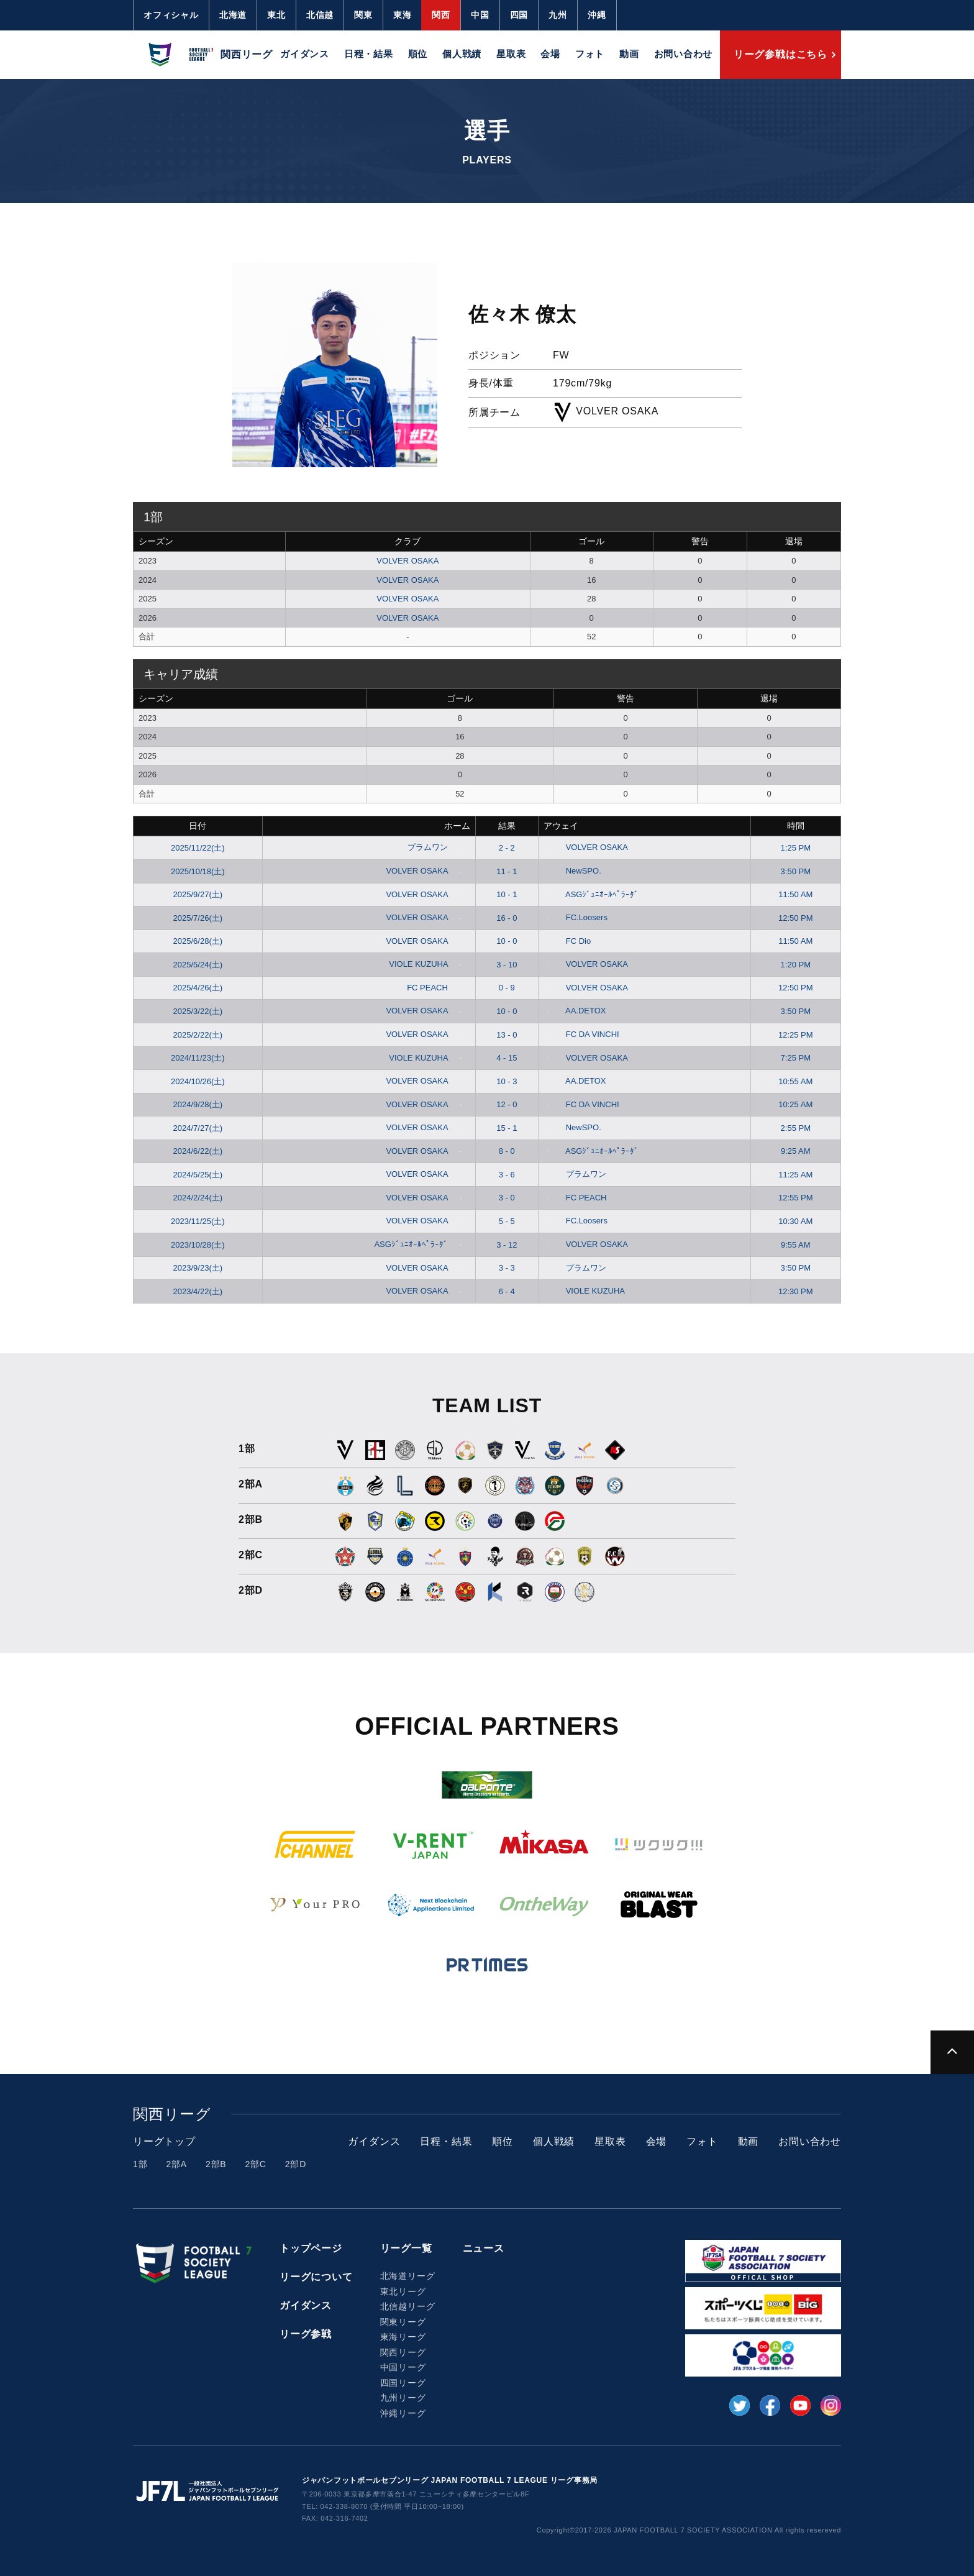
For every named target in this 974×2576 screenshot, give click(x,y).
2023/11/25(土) (198, 1221)
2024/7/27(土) (198, 1128)
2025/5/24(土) (198, 964)
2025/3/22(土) (198, 1011)
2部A (176, 2164)
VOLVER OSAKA (407, 560)
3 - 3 (507, 1267)
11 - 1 (506, 871)
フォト (589, 53)
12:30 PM (795, 1291)
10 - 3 (506, 1081)
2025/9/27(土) (198, 894)
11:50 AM (795, 894)
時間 (795, 826)
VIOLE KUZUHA (427, 964)
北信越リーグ (407, 2306)
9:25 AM (796, 1151)
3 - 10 (506, 964)
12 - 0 (506, 1104)
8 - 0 (507, 1151)
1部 (140, 2164)
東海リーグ (403, 2337)
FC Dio (567, 941)
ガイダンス (304, 53)
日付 (197, 826)
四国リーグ (403, 2383)
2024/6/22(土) (198, 1151)
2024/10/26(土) (198, 1081)
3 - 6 (507, 1174)
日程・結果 (368, 53)
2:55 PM (796, 1128)
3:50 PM (796, 871)
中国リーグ (403, 2367)
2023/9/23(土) (198, 1267)
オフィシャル (171, 15)
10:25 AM (795, 1104)
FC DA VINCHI (581, 1034)
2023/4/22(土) (198, 1291)
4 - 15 (506, 1057)
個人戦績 (461, 53)
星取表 (511, 53)
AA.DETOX (575, 1010)
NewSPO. (572, 870)
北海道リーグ (407, 2276)
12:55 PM (795, 1197)
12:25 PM (795, 1034)
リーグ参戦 (306, 2334)
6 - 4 (507, 1291)
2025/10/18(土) (198, 871)
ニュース (483, 2248)
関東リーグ (403, 2322)
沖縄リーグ (403, 2413)
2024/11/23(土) (198, 1057)
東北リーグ (403, 2291)
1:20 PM (796, 964)
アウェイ (561, 826)
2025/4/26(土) (198, 987)
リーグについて (316, 2277)
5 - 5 (507, 1221)
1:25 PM (796, 847)
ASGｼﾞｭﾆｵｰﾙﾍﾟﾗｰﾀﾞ (591, 894)
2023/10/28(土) (198, 1244)
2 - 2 (507, 847)
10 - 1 (506, 894)
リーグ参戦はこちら (780, 54)
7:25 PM (796, 1057)
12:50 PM (795, 918)
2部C (255, 2164)
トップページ (311, 2248)
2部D (295, 2164)
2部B (216, 2164)
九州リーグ (403, 2398)
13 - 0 (506, 1034)
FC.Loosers (576, 917)
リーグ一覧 (406, 2248)
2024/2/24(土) (198, 1197)
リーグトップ (164, 2141)
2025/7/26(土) (198, 918)
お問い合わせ (683, 53)
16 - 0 (506, 918)
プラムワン (437, 847)
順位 (418, 53)
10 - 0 (506, 941)
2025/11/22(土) (198, 847)
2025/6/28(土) (198, 941)
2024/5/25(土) (198, 1174)
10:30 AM (795, 1221)
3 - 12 (506, 1244)
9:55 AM (796, 1244)
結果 (507, 826)
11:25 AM (795, 1174)
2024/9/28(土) (198, 1104)
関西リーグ (403, 2352)
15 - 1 (506, 1128)
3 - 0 (507, 1197)
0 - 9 (507, 987)
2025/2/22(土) (198, 1034)
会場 (550, 53)
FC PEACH (436, 987)
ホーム (457, 826)
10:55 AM (795, 1081)
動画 (629, 53)
